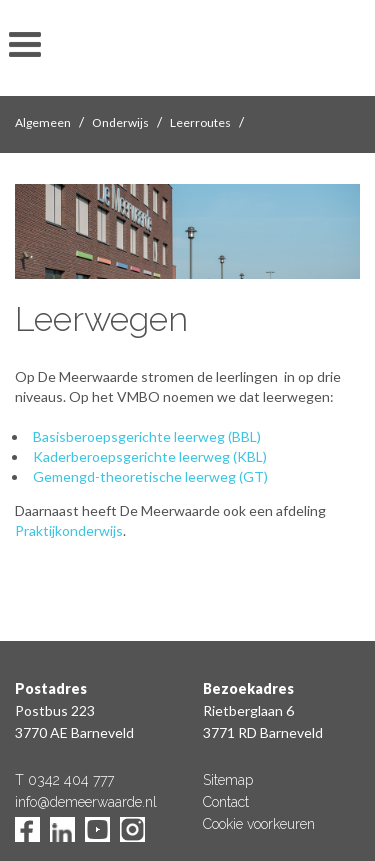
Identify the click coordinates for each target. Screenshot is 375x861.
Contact (226, 802)
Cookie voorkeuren (259, 824)
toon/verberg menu (25, 45)
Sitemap (228, 780)
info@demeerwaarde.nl (86, 802)
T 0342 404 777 (64, 780)
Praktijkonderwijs (69, 530)
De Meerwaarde (188, 51)
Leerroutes (200, 122)
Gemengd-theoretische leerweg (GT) (150, 476)
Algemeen (43, 122)
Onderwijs (120, 122)
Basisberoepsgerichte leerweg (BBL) (147, 436)
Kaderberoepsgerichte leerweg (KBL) (150, 456)
